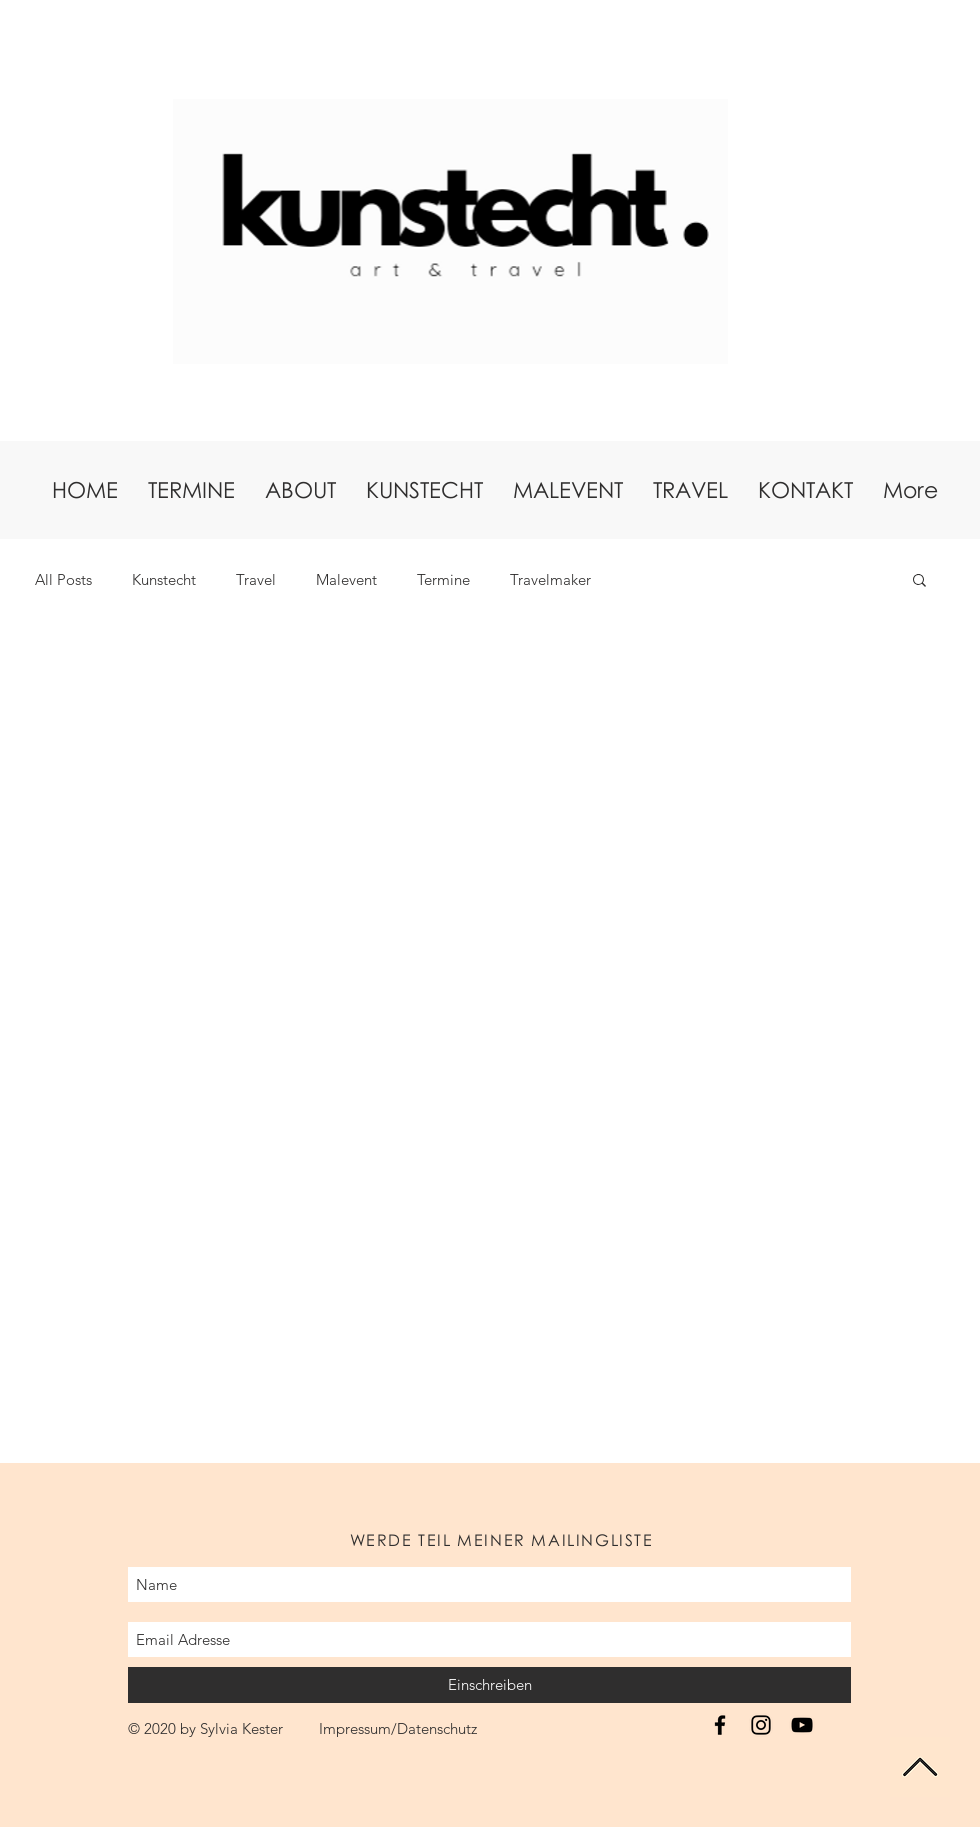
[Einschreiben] (489, 1685)
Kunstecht (164, 579)
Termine (443, 579)
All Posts (63, 579)
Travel (256, 579)
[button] (919, 581)
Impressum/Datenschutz (398, 1728)
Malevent (346, 579)
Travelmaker (550, 579)
